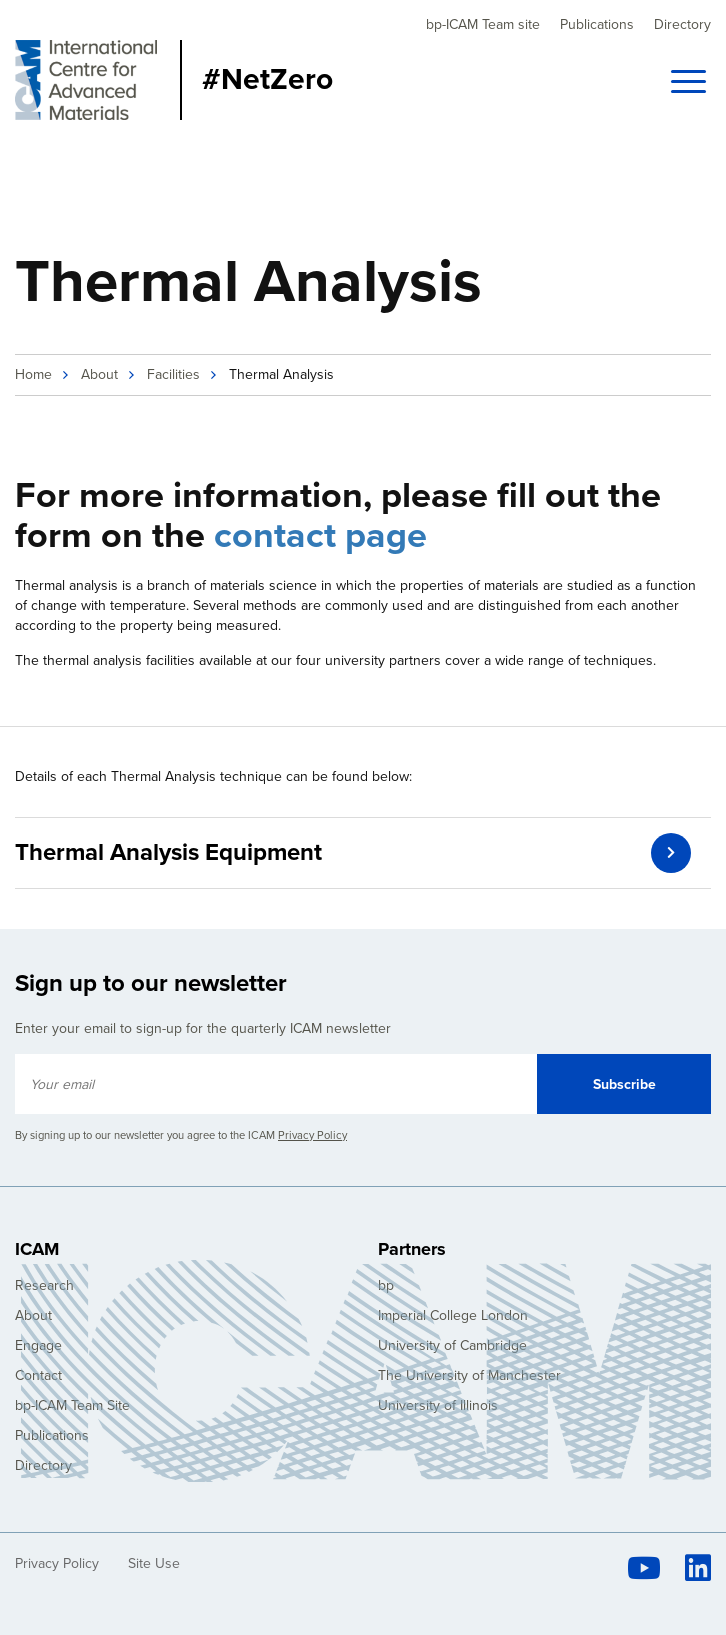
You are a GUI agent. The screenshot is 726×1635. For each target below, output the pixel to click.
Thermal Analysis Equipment (168, 852)
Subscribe (624, 1084)
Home (33, 374)
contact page (320, 535)
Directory (682, 24)
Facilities (173, 374)
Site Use (154, 1563)
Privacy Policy (312, 1135)
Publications (597, 24)
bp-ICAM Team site (483, 24)
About (99, 374)
